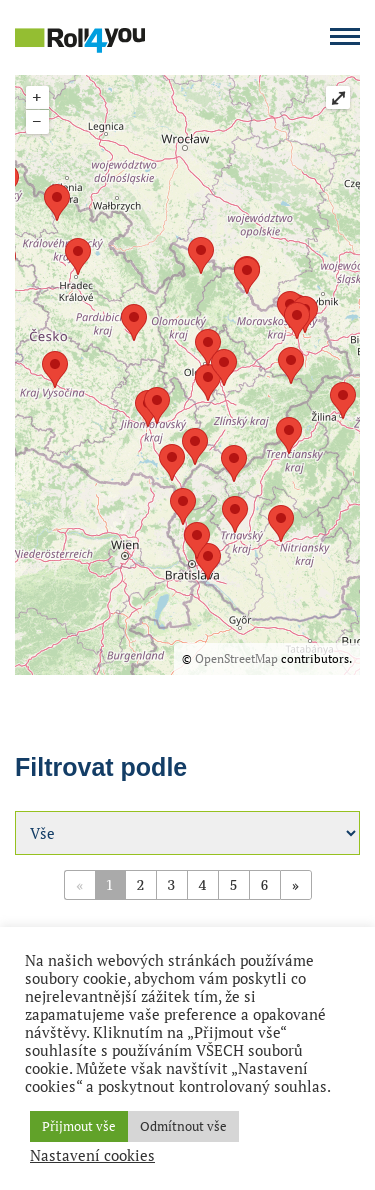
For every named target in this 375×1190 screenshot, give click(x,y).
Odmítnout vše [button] (183, 1126)
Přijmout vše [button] (79, 1126)
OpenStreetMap (236, 658)
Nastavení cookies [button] (92, 1156)
